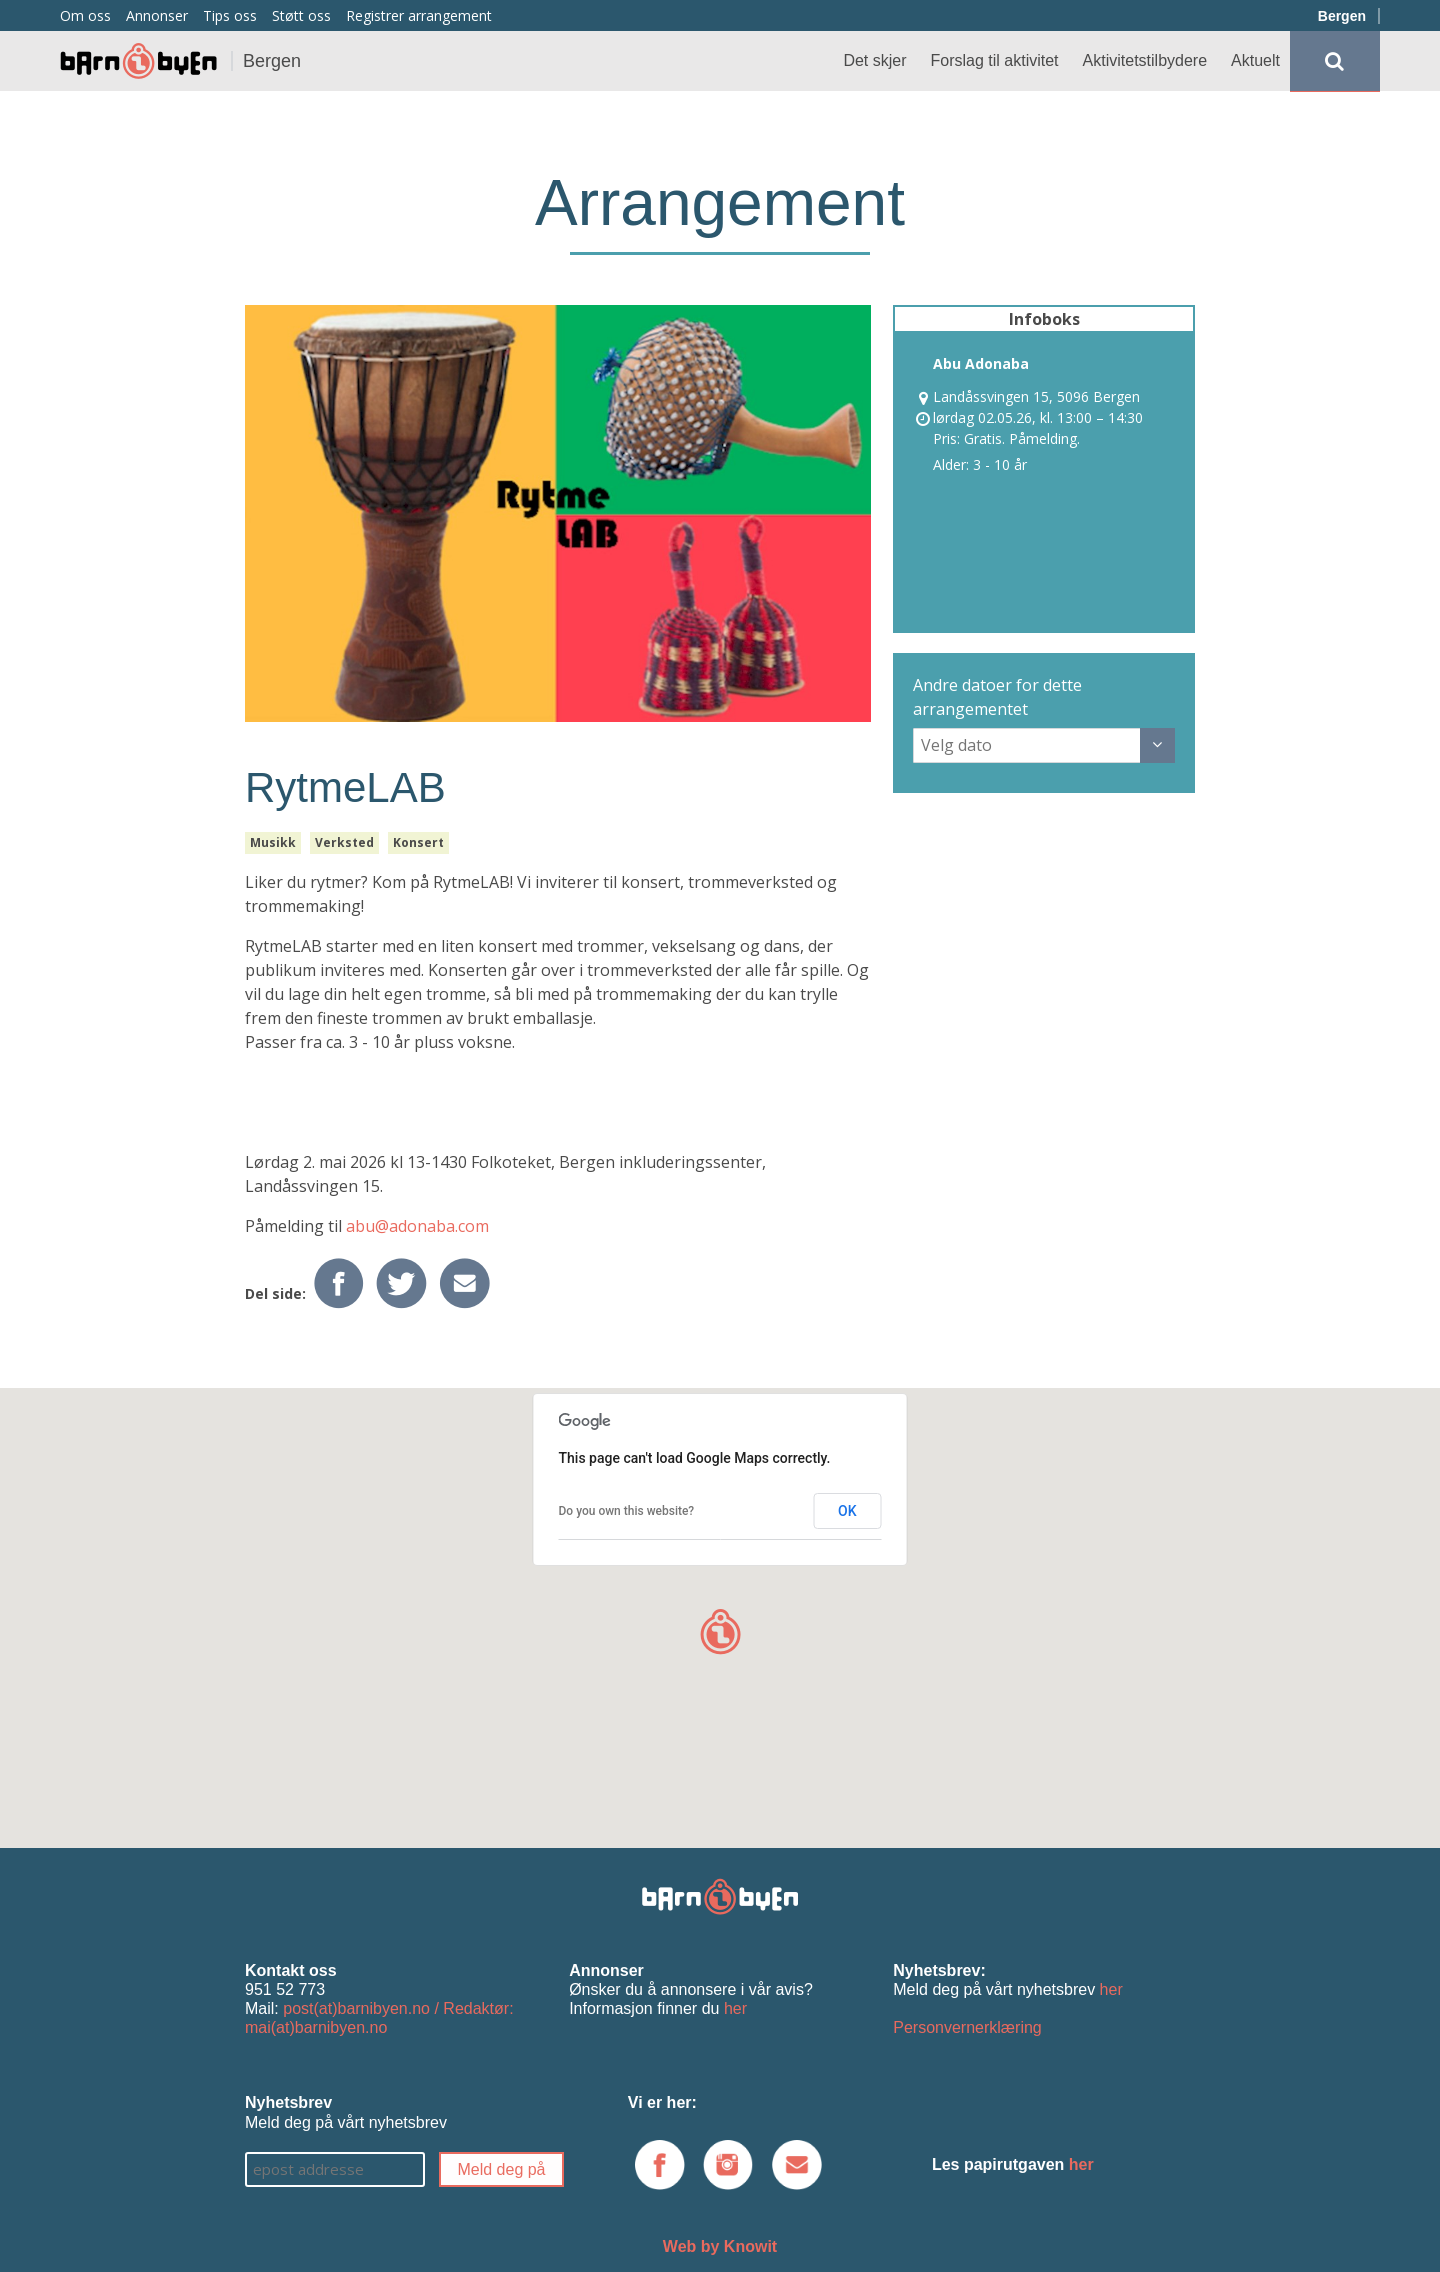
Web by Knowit (720, 2246)
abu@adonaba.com (417, 1226)
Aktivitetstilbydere (1145, 60)
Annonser (157, 15)
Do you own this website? (627, 1511)
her (735, 2008)
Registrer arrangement (419, 15)
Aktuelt (1255, 60)
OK (847, 1511)
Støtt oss (301, 15)
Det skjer (874, 60)
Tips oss (230, 15)
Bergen (1342, 16)
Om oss (85, 15)
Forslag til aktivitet (995, 60)
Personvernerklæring (967, 2027)
